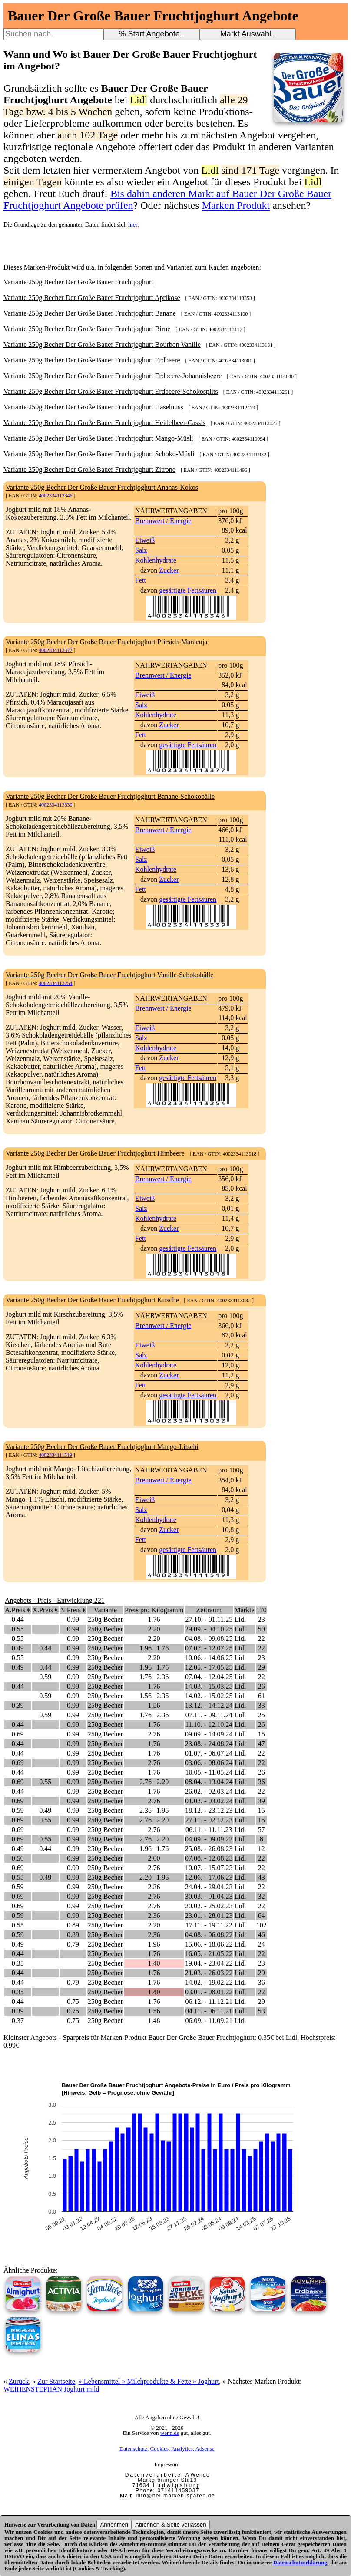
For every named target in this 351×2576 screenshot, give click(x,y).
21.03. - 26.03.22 (208, 1972)
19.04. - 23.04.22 (208, 1963)
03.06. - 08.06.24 (208, 1762)
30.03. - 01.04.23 (208, 1896)
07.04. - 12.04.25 (208, 1676)
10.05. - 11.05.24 (208, 1772)
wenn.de (169, 2433)
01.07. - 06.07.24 (208, 1753)
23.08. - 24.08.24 (208, 1743)
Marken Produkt (236, 205)
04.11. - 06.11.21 (208, 2011)
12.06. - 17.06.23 (208, 1877)
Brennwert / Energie (163, 520)
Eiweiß (145, 540)
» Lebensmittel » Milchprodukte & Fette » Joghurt (149, 2381)
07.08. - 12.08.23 (208, 1858)
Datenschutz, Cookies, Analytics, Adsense (167, 2448)
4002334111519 (55, 1455)
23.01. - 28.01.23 (208, 1915)
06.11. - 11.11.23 (208, 1829)
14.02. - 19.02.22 (208, 1982)
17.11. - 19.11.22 (208, 1925)
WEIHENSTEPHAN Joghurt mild (51, 2389)
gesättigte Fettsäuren (187, 590)
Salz (141, 550)
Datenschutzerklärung (300, 2562)
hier (132, 224)
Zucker (169, 570)
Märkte (244, 1610)
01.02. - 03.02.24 (208, 1801)
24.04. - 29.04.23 (208, 1887)
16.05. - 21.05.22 (208, 1953)
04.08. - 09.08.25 (208, 1638)
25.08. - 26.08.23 (208, 1848)
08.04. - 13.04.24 (208, 1781)
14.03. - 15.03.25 (208, 1686)
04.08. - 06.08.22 (208, 1934)
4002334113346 (56, 496)
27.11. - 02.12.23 (208, 1820)
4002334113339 (56, 805)
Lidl (240, 1619)
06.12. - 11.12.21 (208, 2001)
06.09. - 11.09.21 (208, 2020)
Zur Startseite (56, 2381)
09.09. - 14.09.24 (208, 1734)
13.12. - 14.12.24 (208, 1705)
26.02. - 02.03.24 (208, 1791)
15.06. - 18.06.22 (208, 1944)
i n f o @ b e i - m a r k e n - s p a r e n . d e (175, 2496)
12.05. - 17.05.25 (208, 1667)
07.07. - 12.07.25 (208, 1648)
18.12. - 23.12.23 (208, 1810)
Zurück (19, 2381)
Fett (140, 580)
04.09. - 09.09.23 (208, 1839)
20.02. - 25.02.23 (208, 1906)
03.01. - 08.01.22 (208, 1992)
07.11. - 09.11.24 (208, 1715)
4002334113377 (56, 650)
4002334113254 (56, 983)
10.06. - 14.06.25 (208, 1657)
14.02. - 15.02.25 (208, 1696)
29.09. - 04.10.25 (208, 1629)
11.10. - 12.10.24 (208, 1724)
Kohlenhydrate (155, 560)
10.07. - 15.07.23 (208, 1867)
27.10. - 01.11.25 (208, 1619)
